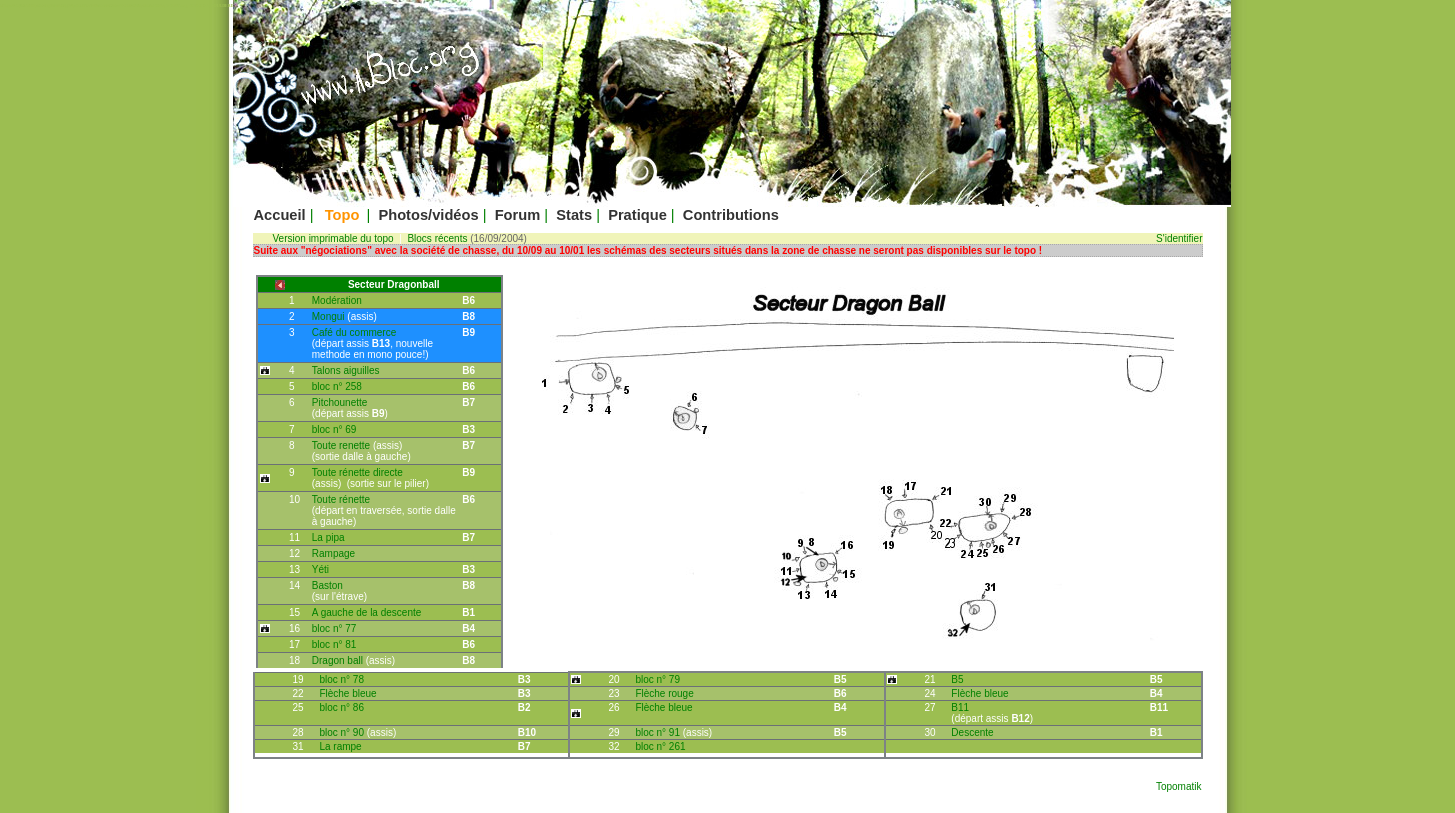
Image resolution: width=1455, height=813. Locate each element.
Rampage (333, 553)
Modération (337, 300)
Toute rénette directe (357, 472)
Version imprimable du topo (333, 238)
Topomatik (1179, 786)
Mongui (330, 316)
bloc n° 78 (341, 679)
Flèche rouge (664, 693)
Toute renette (342, 445)
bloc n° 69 (334, 429)
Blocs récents (437, 238)
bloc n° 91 (658, 732)
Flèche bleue (347, 693)
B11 (960, 707)
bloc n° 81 (334, 644)
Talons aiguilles (346, 370)
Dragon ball (339, 660)
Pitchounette (340, 402)
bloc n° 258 (337, 386)
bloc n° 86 (341, 707)
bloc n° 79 (657, 679)
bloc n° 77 (334, 628)
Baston (327, 585)
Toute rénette (341, 499)
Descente (972, 732)
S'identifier (1179, 238)
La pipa (328, 537)
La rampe (340, 746)
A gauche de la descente (367, 612)
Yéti (320, 569)
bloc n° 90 (342, 732)
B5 (957, 679)
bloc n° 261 (660, 746)
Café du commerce (354, 332)
